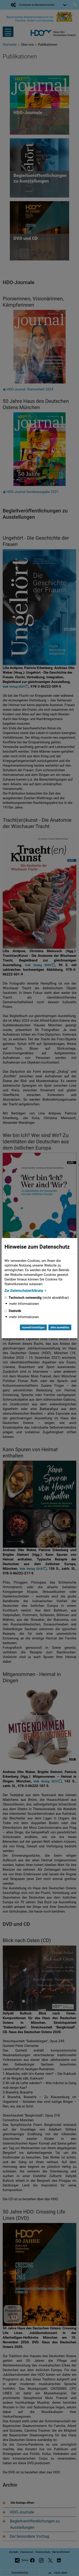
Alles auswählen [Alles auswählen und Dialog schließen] (60, 1327)
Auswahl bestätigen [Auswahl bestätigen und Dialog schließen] (33, 1327)
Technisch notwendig (36, 1298)
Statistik (12, 1311)
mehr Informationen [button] (24, 1304)
